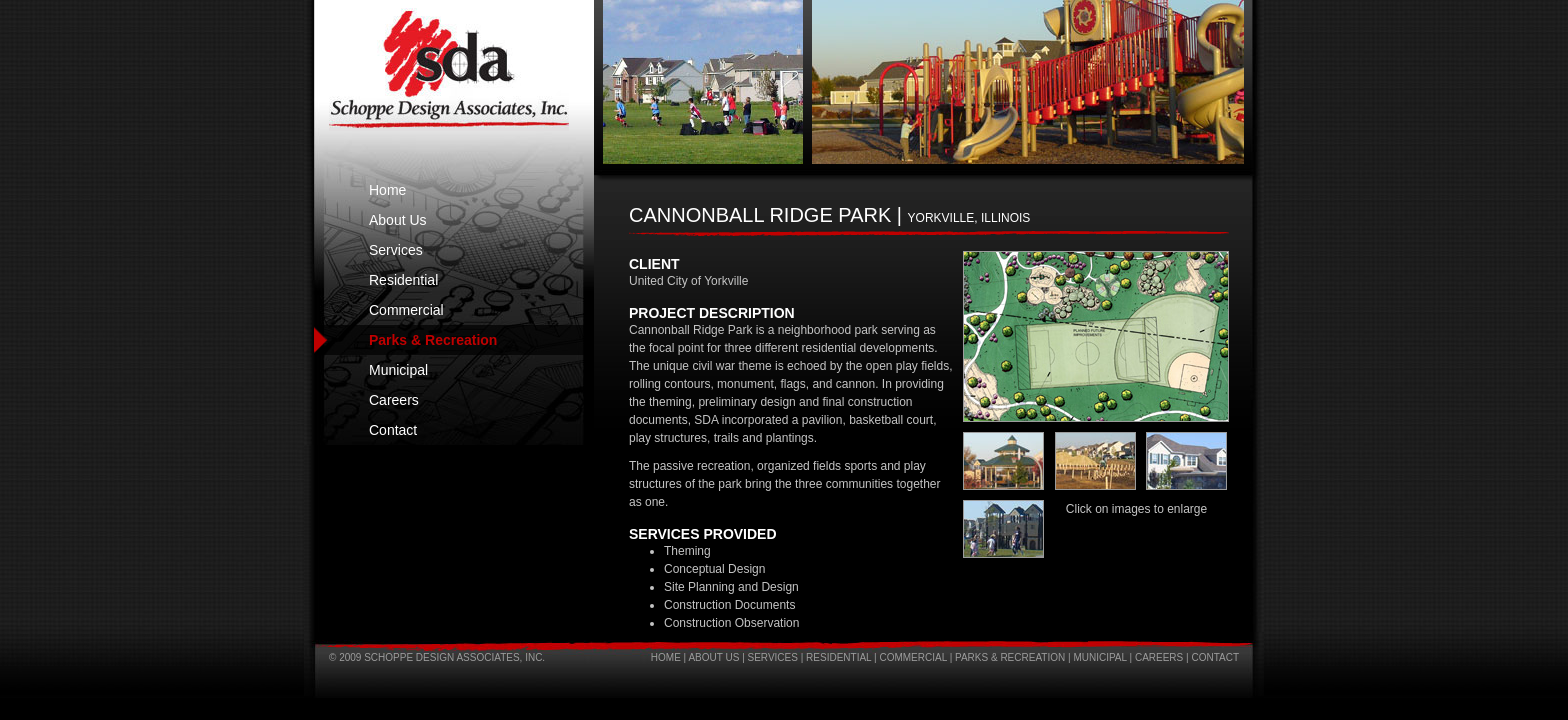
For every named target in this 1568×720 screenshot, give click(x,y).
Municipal (398, 370)
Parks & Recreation (433, 340)
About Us (398, 220)
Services (396, 250)
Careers (394, 400)
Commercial (406, 310)
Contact (393, 430)
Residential (403, 280)
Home (387, 190)
